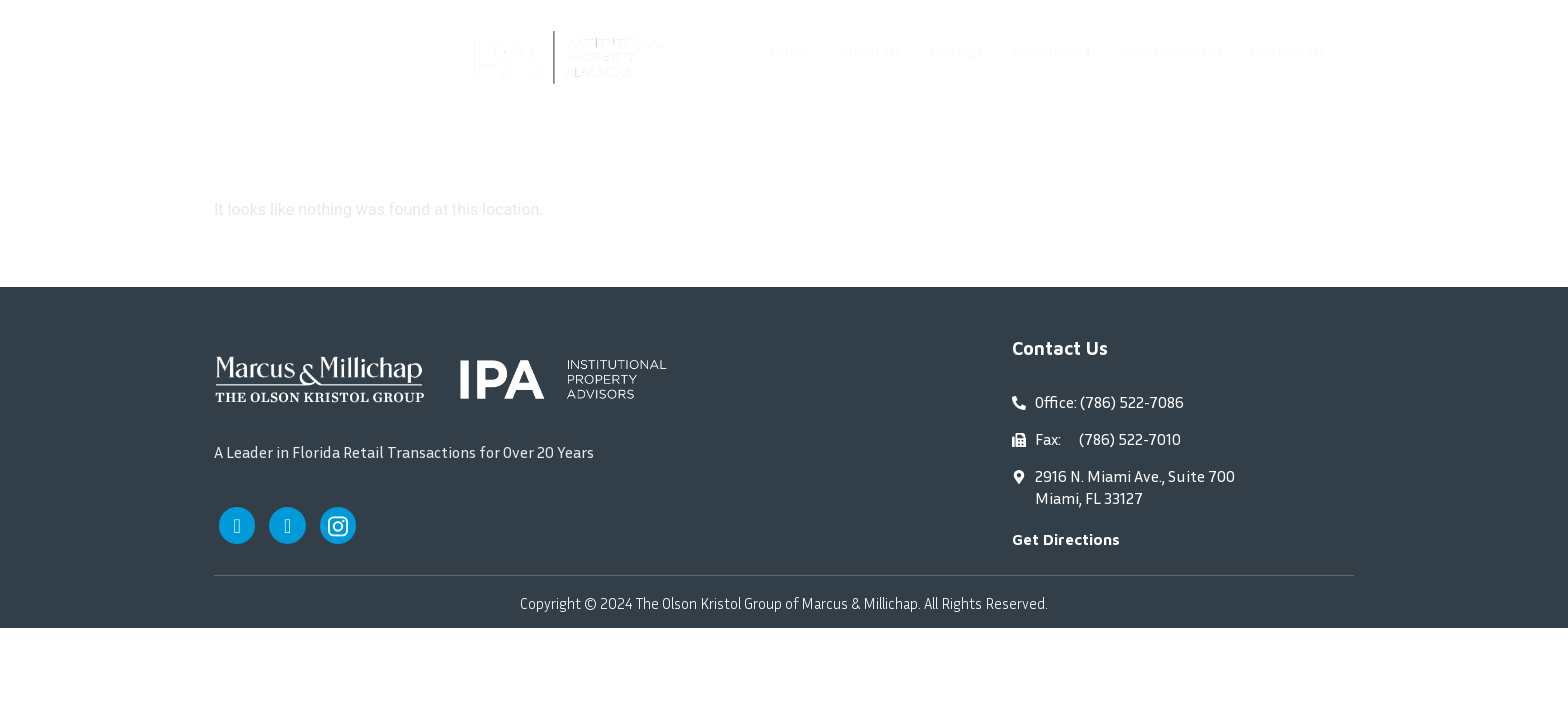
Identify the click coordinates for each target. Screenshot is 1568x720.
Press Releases (1165, 52)
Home (771, 52)
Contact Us (1282, 52)
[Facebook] (238, 526)
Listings (943, 52)
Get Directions (1066, 539)
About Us (854, 52)
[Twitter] (290, 526)
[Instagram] (342, 526)
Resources (1043, 52)
